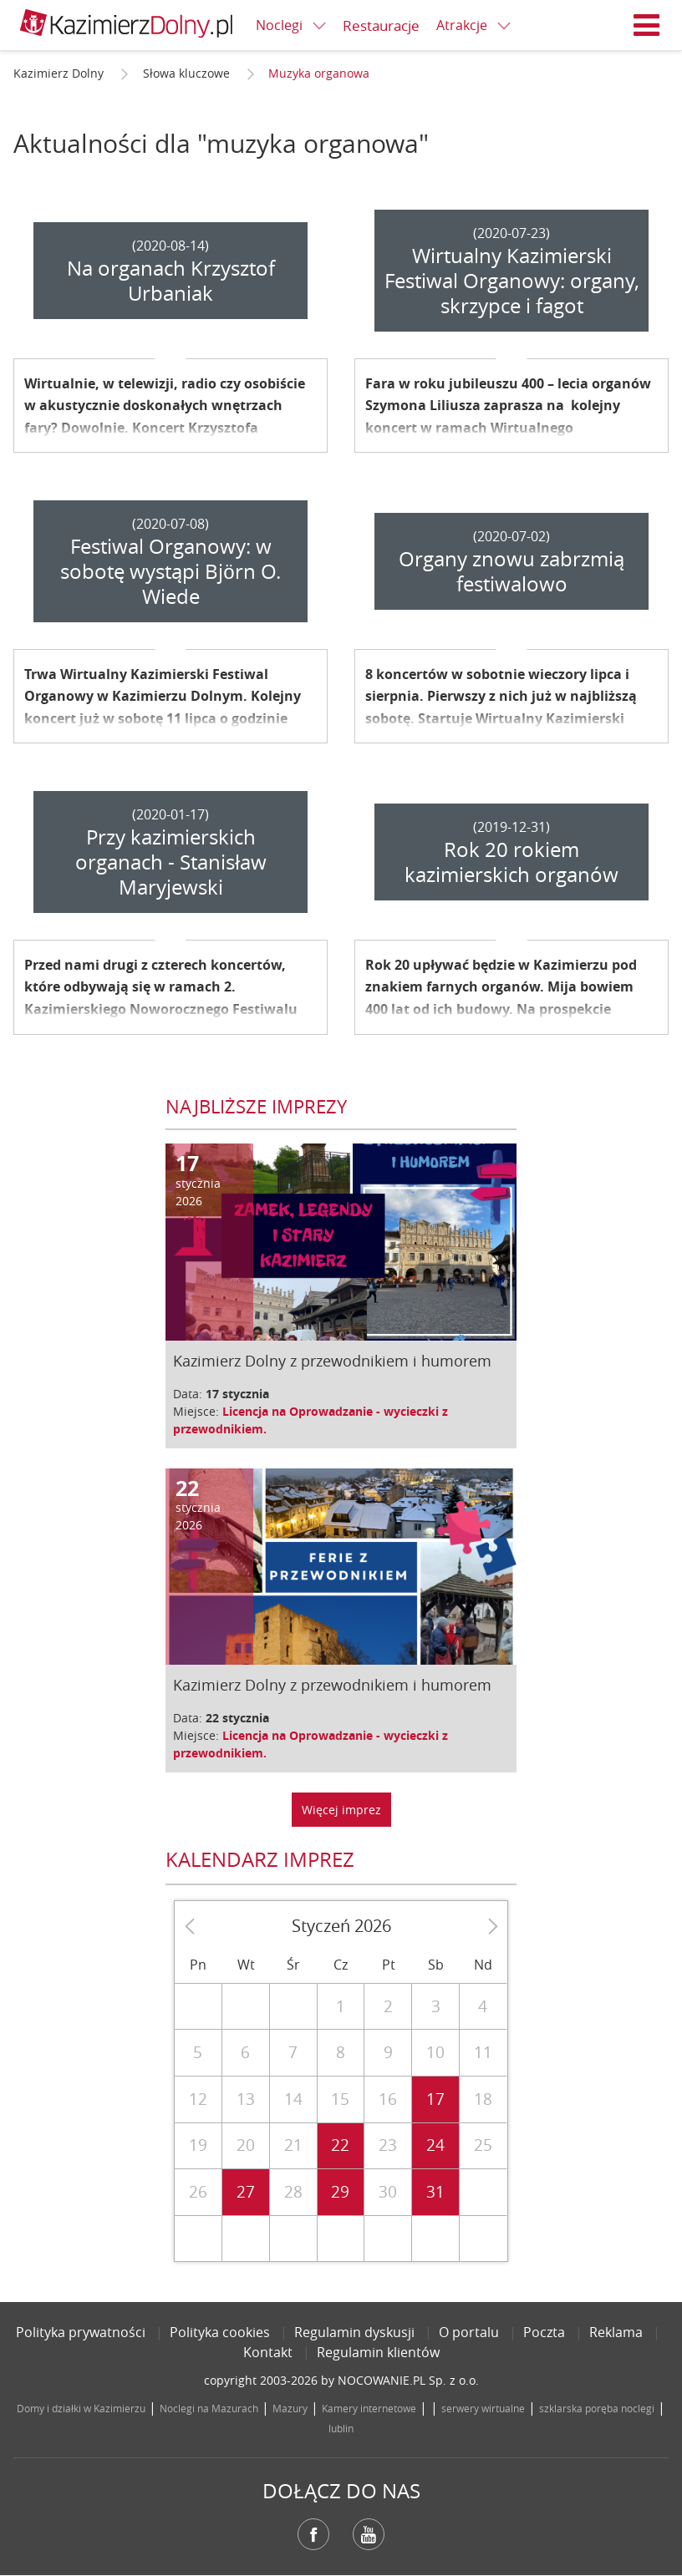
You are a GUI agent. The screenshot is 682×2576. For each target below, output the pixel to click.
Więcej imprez (341, 1810)
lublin (341, 2428)
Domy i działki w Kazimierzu (81, 2408)
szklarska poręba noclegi (596, 2408)
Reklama (616, 2332)
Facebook (313, 2534)
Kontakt (268, 2352)
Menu (647, 25)
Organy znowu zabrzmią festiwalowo (511, 571)
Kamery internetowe (369, 2408)
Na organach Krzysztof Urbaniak (171, 281)
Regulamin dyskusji (354, 2332)
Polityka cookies (220, 2332)
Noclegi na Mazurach (209, 2408)
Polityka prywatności (80, 2332)
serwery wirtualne (483, 2408)
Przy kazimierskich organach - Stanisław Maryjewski (171, 862)
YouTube (368, 2534)
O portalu (469, 2332)
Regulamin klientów (378, 2352)
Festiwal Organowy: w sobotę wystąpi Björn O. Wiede (170, 571)
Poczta (544, 2332)
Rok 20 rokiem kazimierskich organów (511, 862)
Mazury (290, 2408)
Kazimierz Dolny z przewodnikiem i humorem (332, 1361)
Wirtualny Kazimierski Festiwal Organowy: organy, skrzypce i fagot (511, 280)
